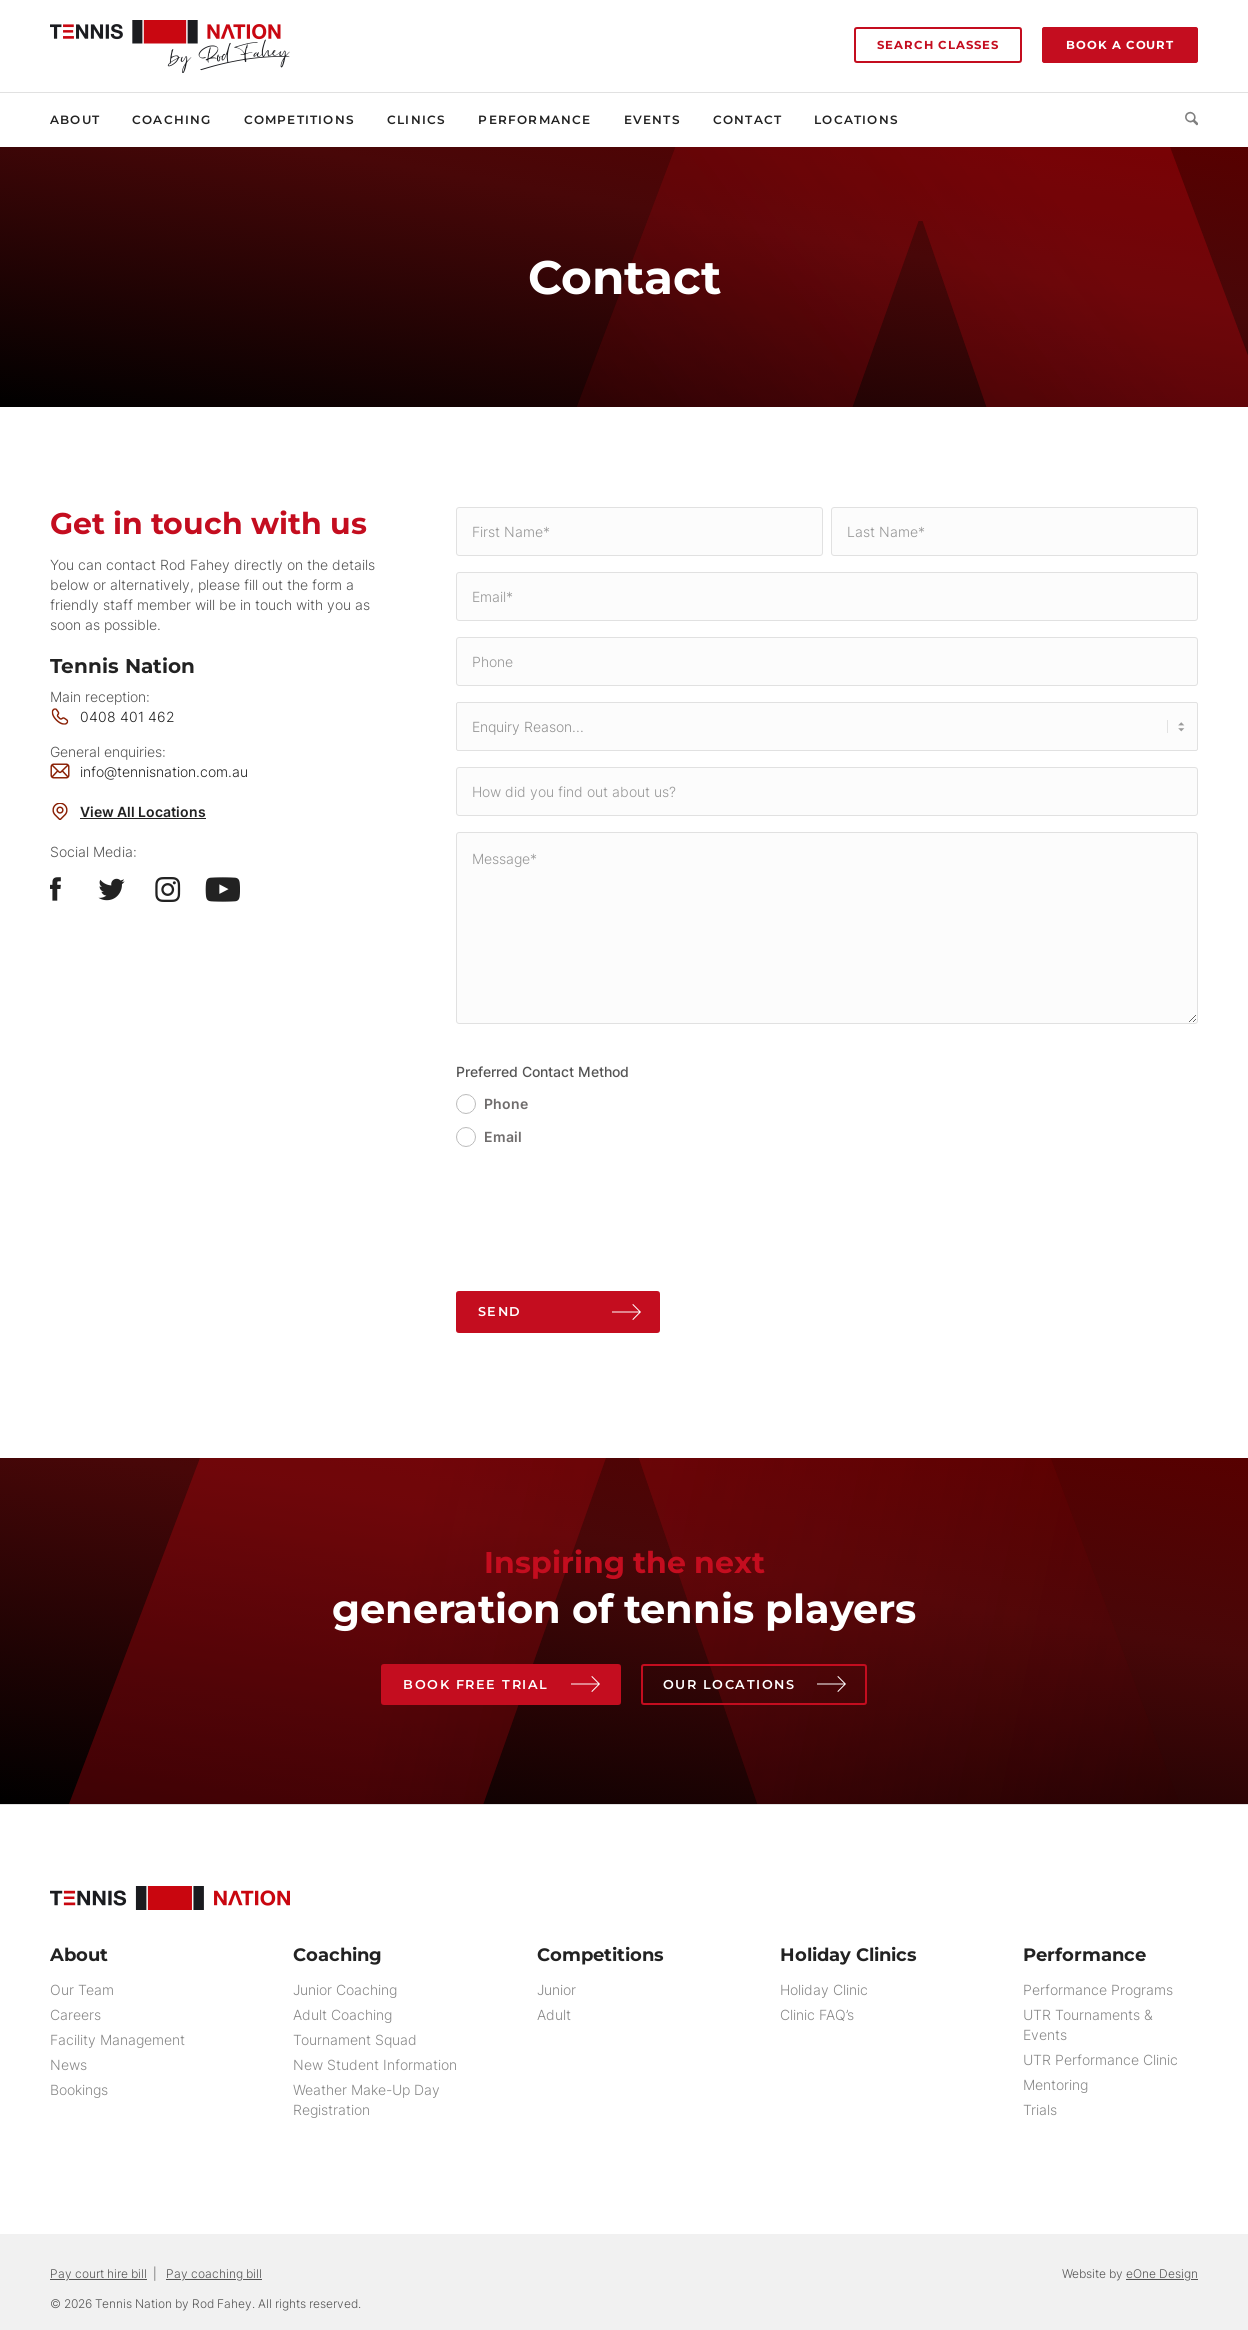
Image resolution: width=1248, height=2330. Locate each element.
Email (503, 1136)
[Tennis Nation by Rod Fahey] (170, 36)
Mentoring (1055, 2085)
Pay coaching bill (214, 2274)
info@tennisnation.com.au (164, 771)
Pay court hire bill (98, 2274)
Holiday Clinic (824, 1990)
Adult (554, 2015)
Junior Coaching (345, 1990)
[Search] (1183, 120)
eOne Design (1162, 2274)
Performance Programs (1098, 1990)
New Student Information (375, 2065)
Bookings (79, 2090)
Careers (75, 2015)
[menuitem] (83, 120)
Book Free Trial (475, 1684)
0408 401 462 (127, 716)
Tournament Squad (355, 2040)
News (68, 2065)
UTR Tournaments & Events (1088, 2025)
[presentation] (608, 1227)
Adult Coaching (342, 2015)
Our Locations (730, 1684)
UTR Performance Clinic (1100, 2060)
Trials (1040, 2110)
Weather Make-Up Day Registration (366, 2100)
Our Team (82, 1990)
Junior (556, 1990)
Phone (506, 1103)
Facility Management (117, 2040)
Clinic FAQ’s (817, 2015)
